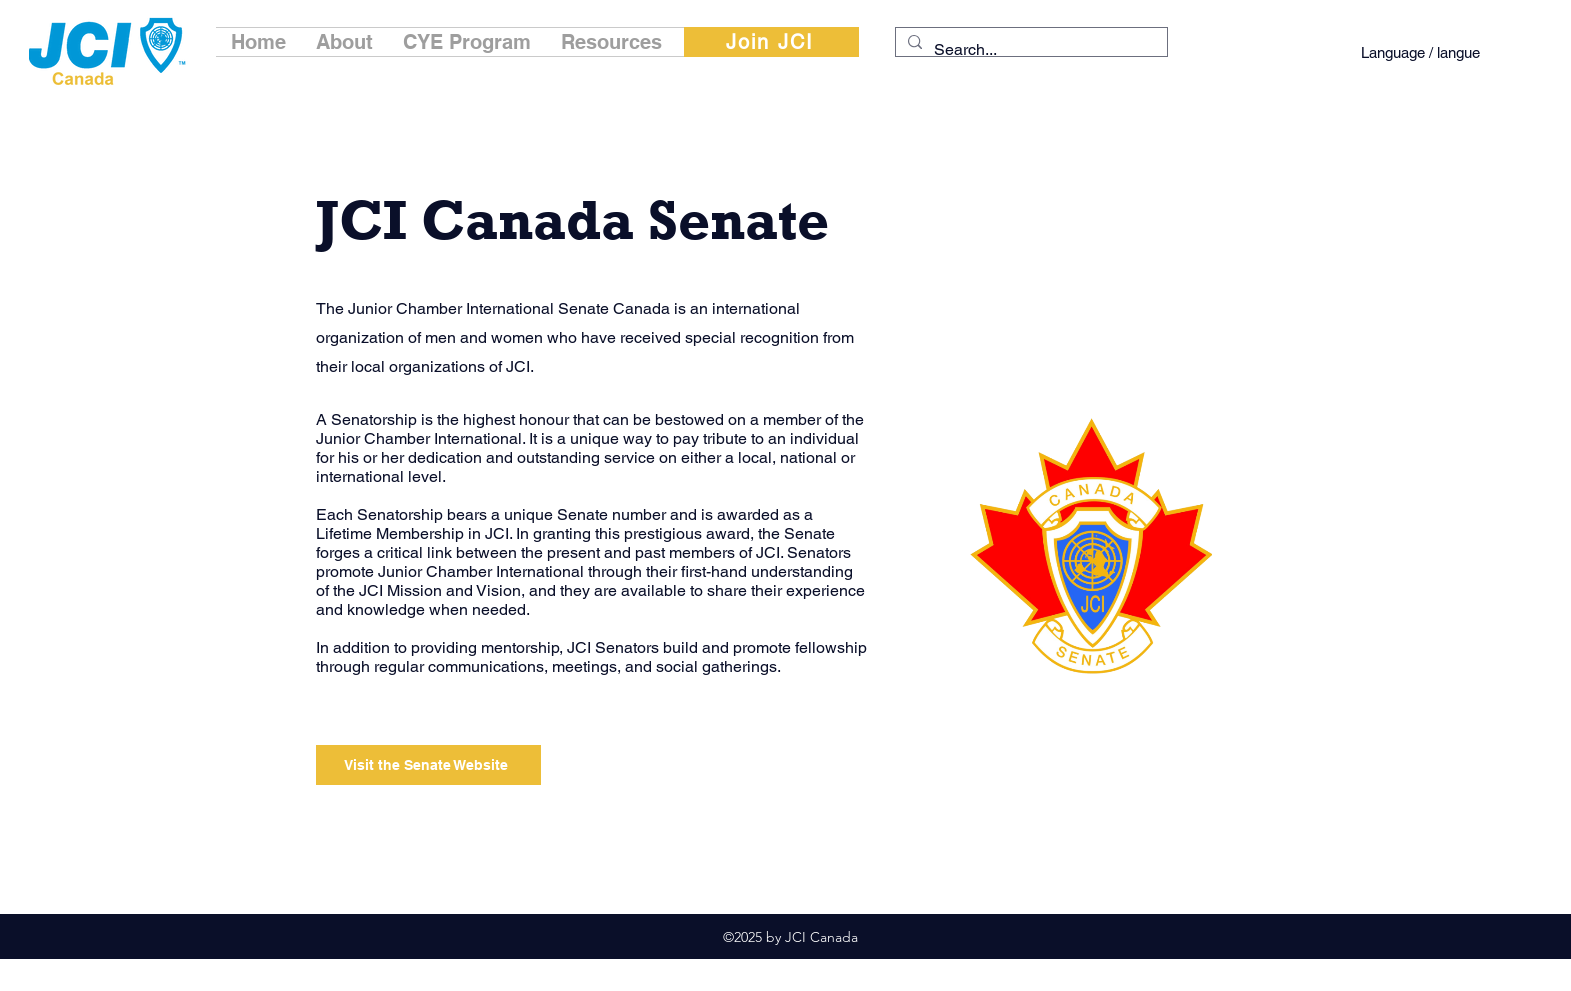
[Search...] (1029, 50)
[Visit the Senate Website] (428, 765)
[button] (344, 42)
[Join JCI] (771, 42)
